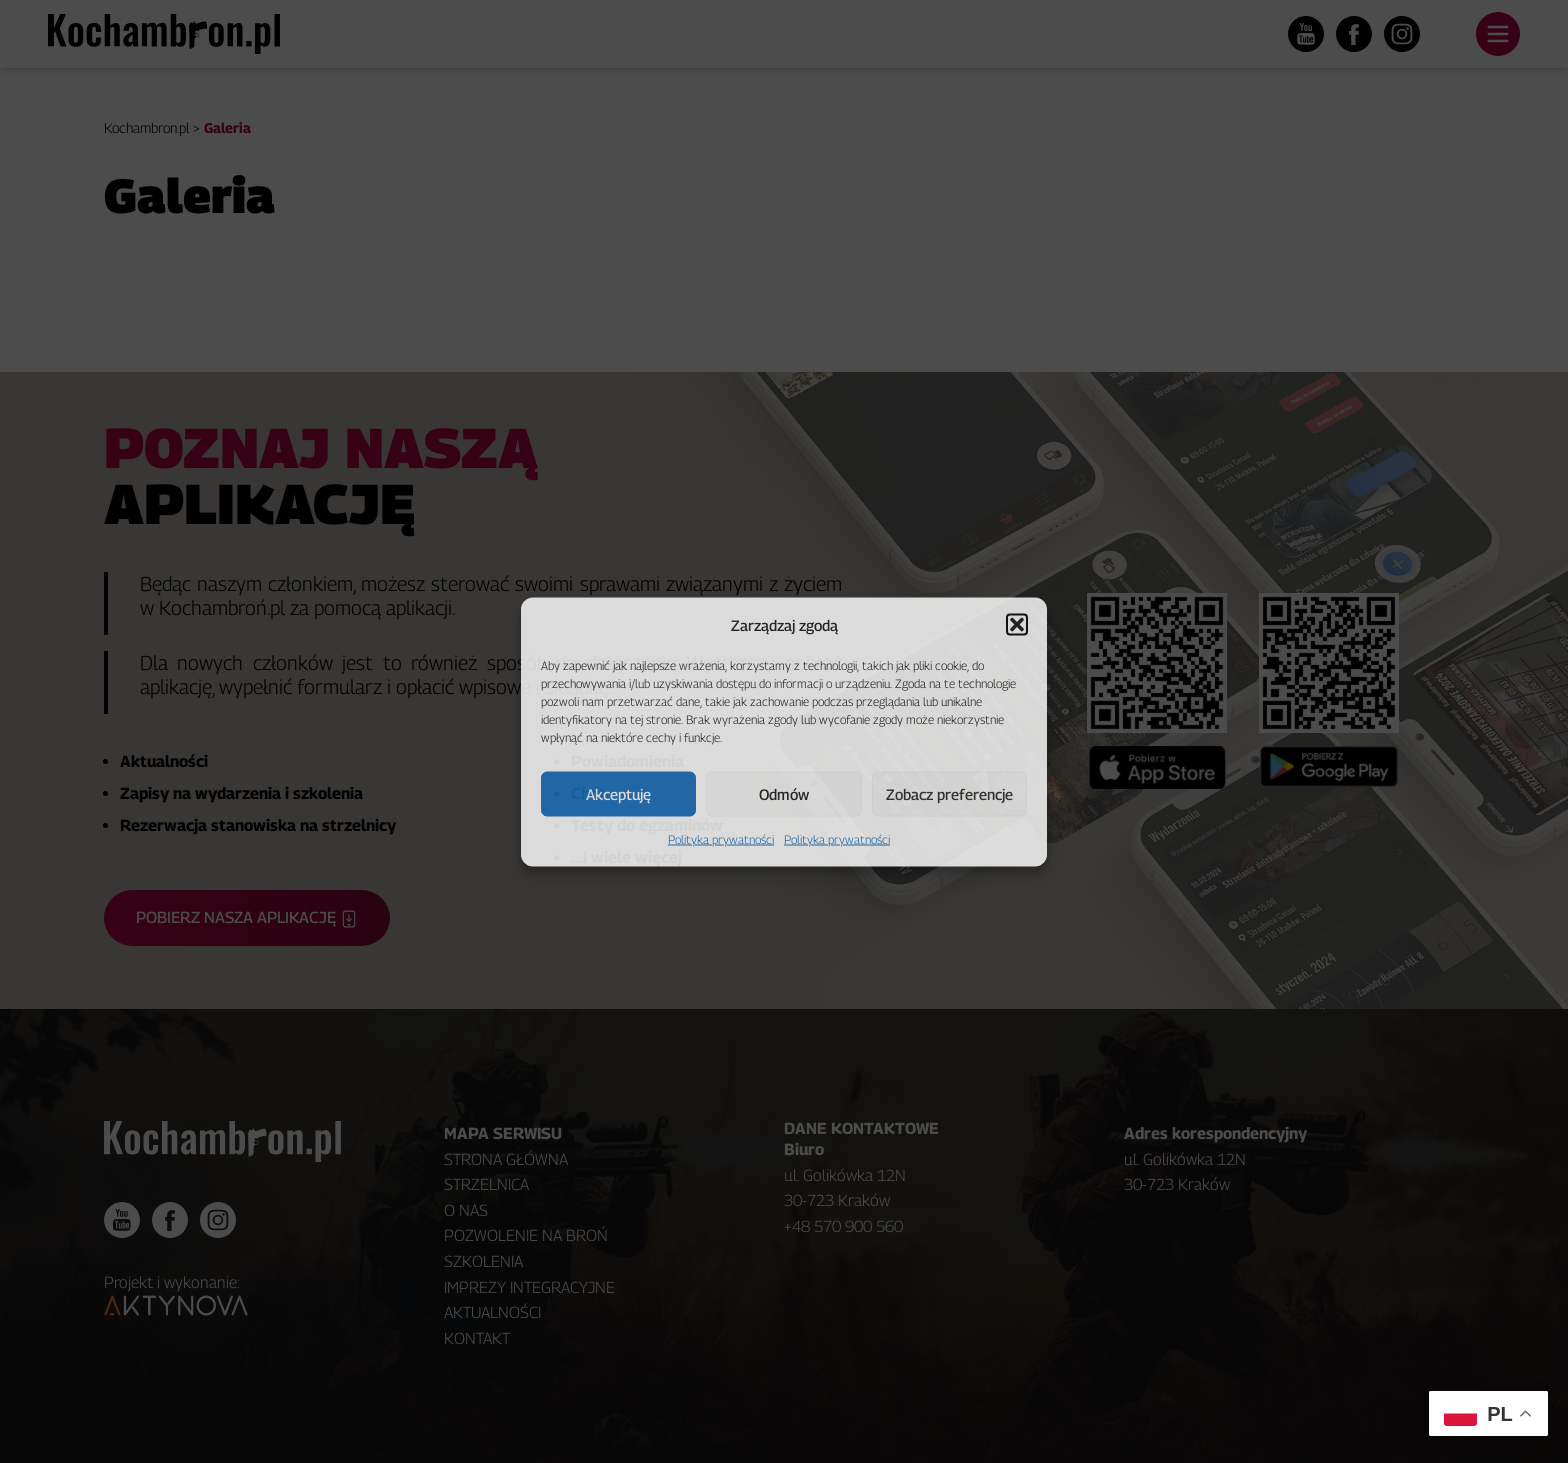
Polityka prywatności (721, 838)
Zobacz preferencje (949, 794)
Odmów (784, 794)
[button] (1017, 624)
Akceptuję (618, 794)
